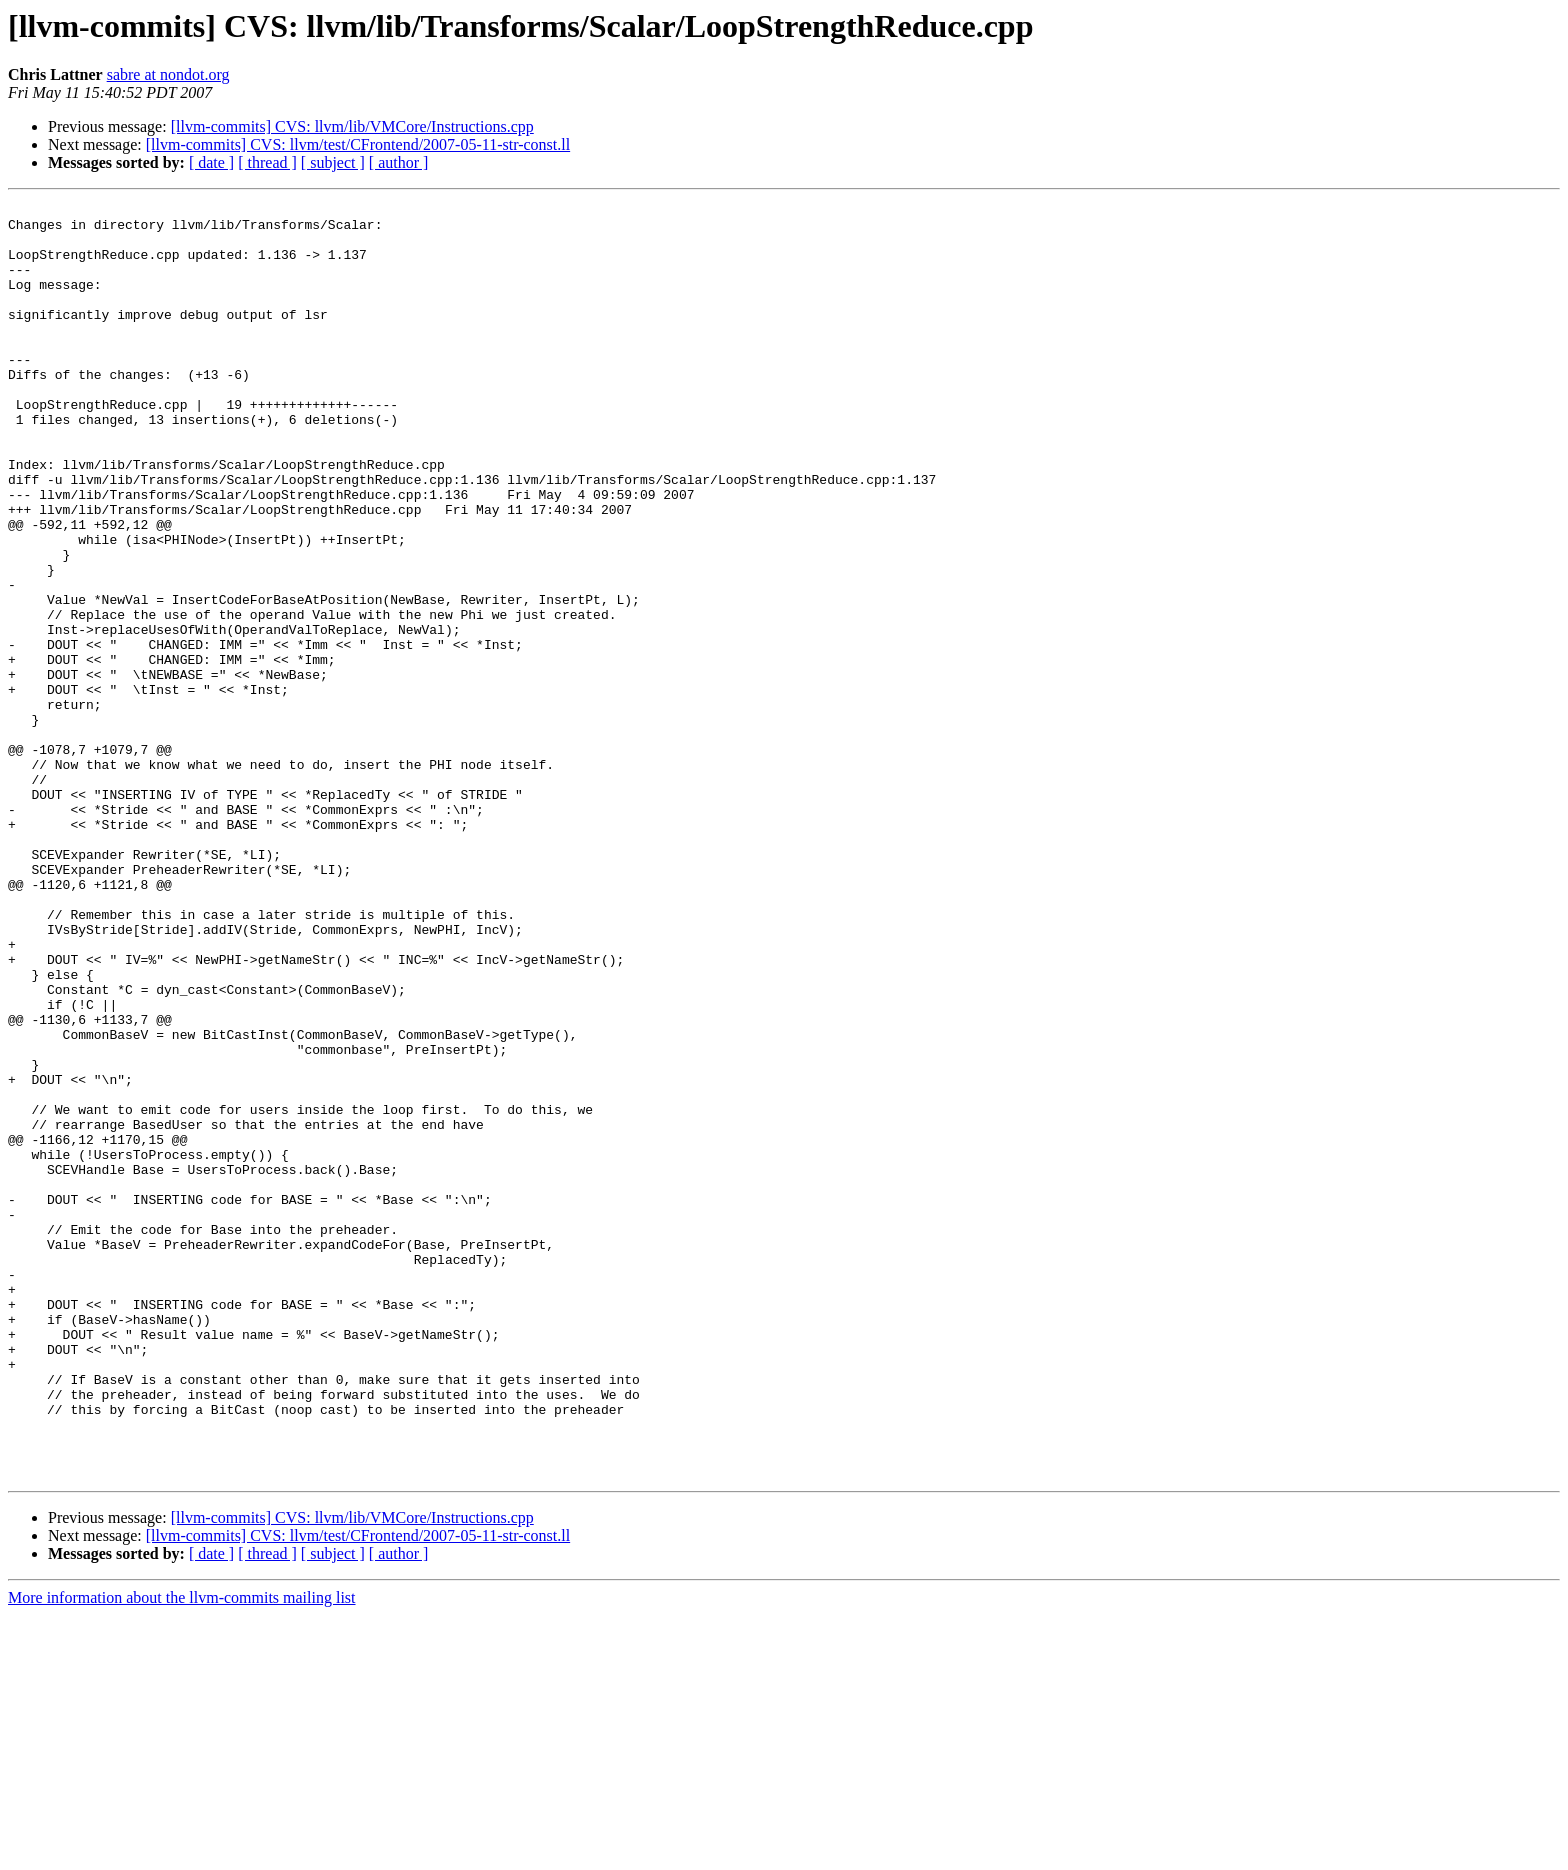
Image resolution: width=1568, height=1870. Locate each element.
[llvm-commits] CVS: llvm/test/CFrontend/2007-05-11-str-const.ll (358, 144)
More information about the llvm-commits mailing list (182, 1852)
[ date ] (211, 162)
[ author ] (399, 162)
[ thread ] (267, 162)
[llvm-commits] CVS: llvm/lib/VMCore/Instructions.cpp (352, 126)
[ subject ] (333, 162)
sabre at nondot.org (168, 74)
